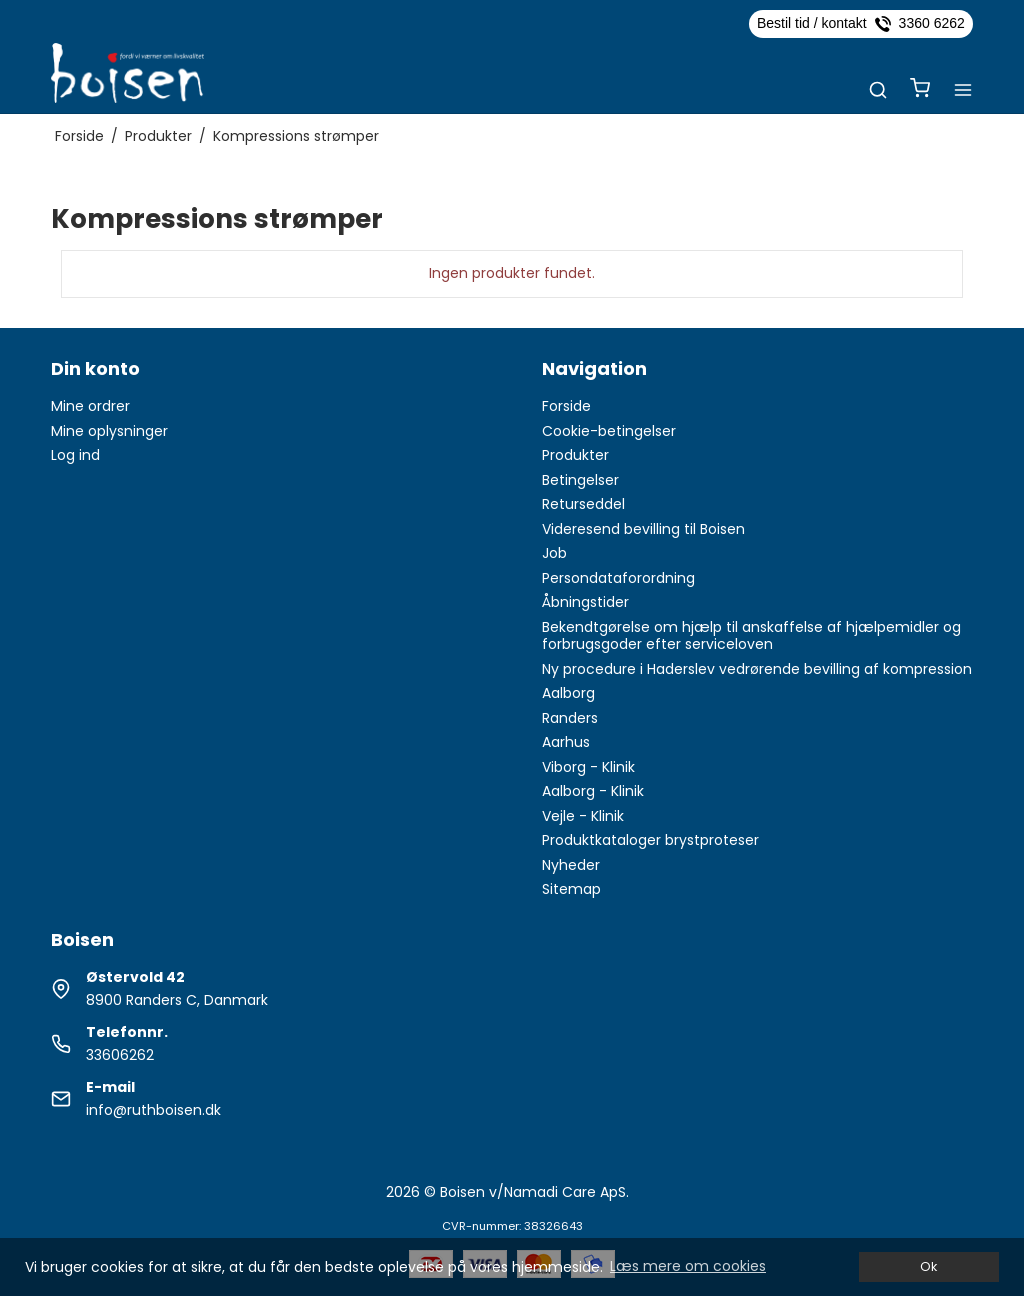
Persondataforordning (618, 578)
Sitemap (571, 889)
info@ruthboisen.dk (153, 1110)
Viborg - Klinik (588, 767)
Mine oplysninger (109, 431)
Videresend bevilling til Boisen (643, 529)
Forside (566, 406)
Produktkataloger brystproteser (650, 840)
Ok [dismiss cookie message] (928, 1266)
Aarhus (566, 742)
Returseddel (583, 504)
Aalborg (568, 693)
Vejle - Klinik (583, 816)
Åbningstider (585, 602)
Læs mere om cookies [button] (688, 1266)
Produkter (575, 455)
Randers (570, 718)
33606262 (120, 1055)
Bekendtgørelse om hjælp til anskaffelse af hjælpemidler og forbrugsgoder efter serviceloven (751, 636)
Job (554, 553)
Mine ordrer (90, 406)
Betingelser (580, 480)
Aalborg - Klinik (593, 791)
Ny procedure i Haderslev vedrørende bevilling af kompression (757, 669)
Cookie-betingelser (609, 431)
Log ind (75, 455)
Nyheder (571, 865)
